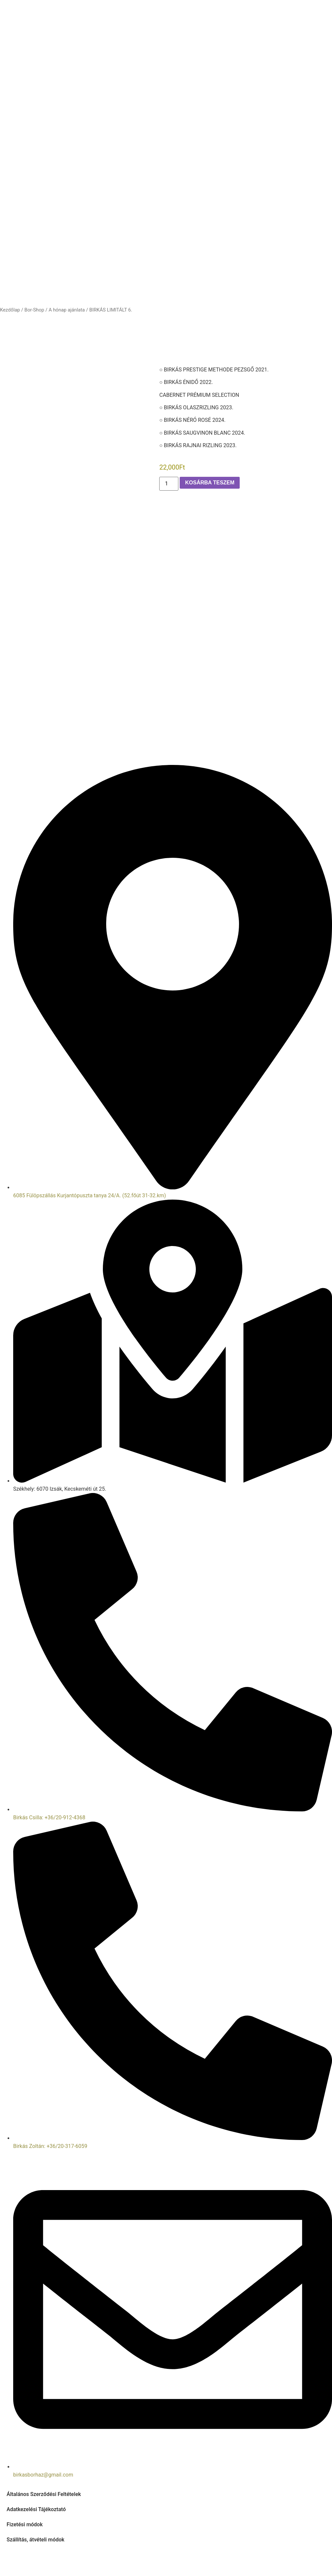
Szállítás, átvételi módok (35, 2539)
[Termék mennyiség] (168, 484)
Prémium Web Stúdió (238, 2560)
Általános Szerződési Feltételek (44, 2494)
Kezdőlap (10, 310)
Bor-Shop (34, 310)
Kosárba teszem (209, 482)
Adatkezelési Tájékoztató (36, 2509)
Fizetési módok (25, 2524)
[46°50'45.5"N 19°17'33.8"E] (166, 719)
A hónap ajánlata (66, 310)
